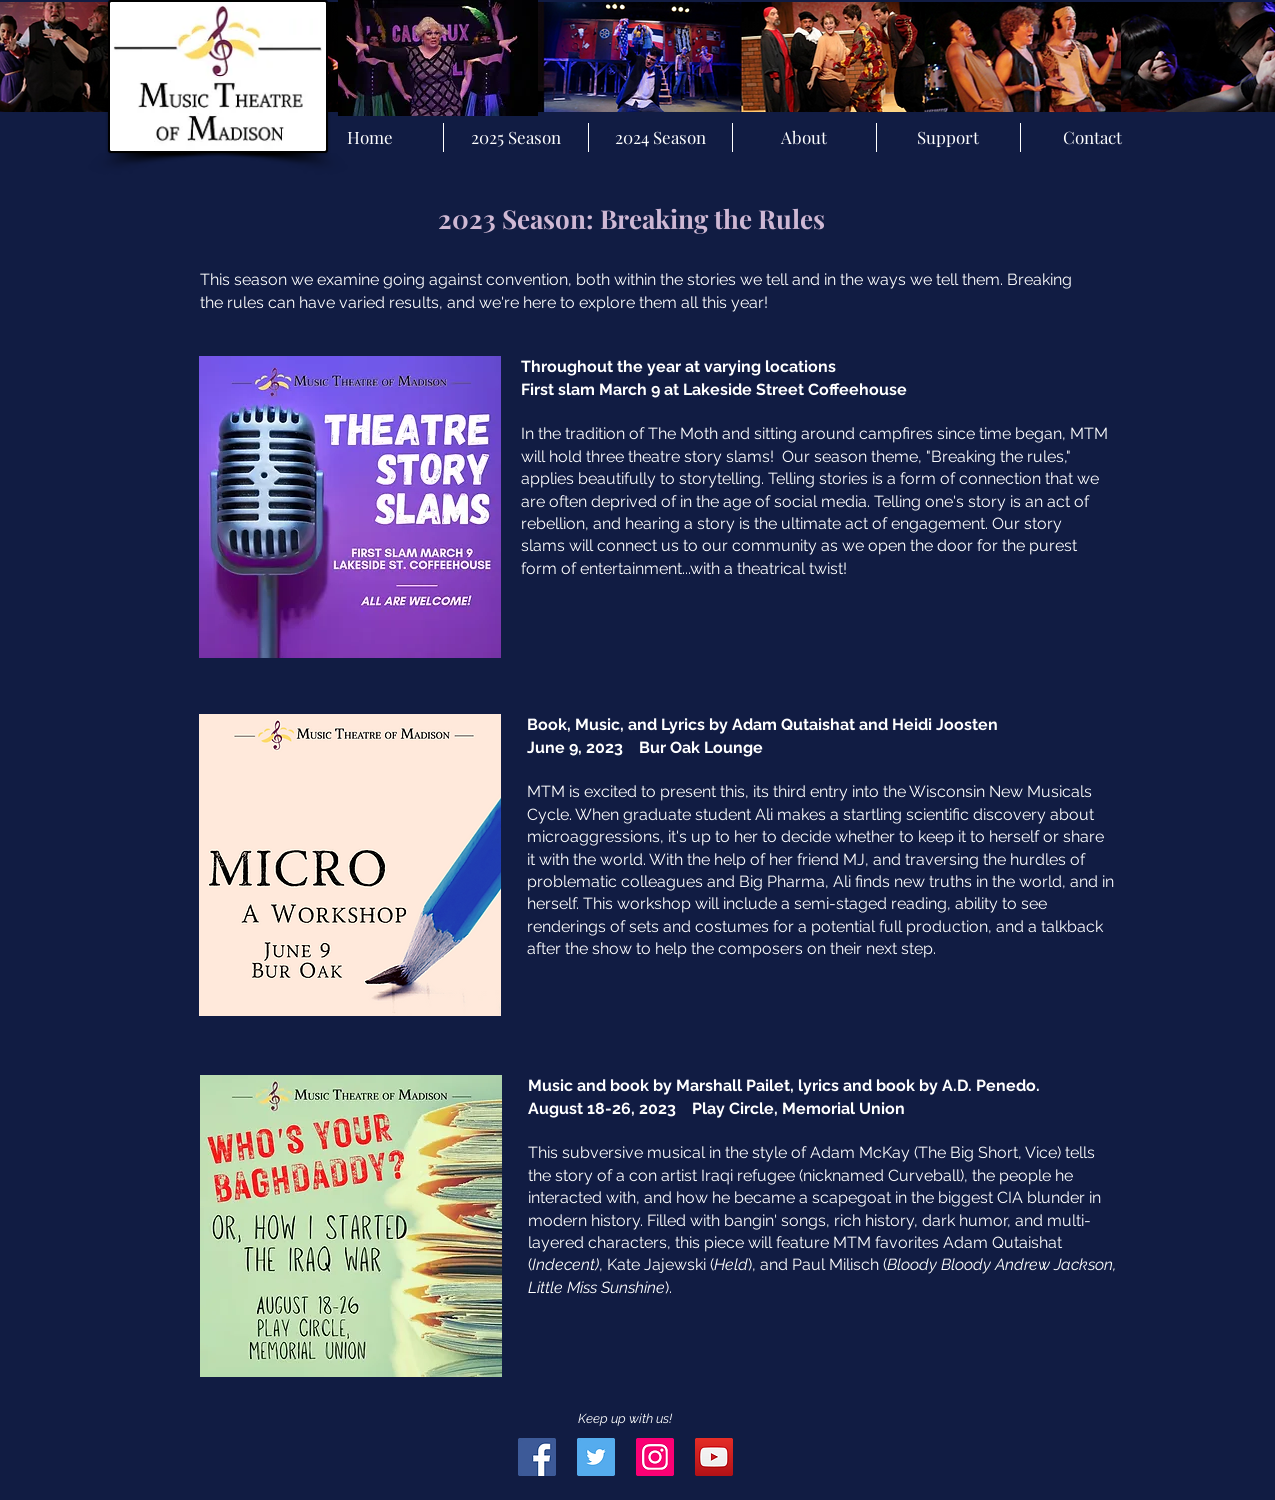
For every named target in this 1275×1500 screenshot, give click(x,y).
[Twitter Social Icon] (596, 1457)
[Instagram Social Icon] (655, 1457)
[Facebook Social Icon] (537, 1457)
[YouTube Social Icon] (714, 1457)
